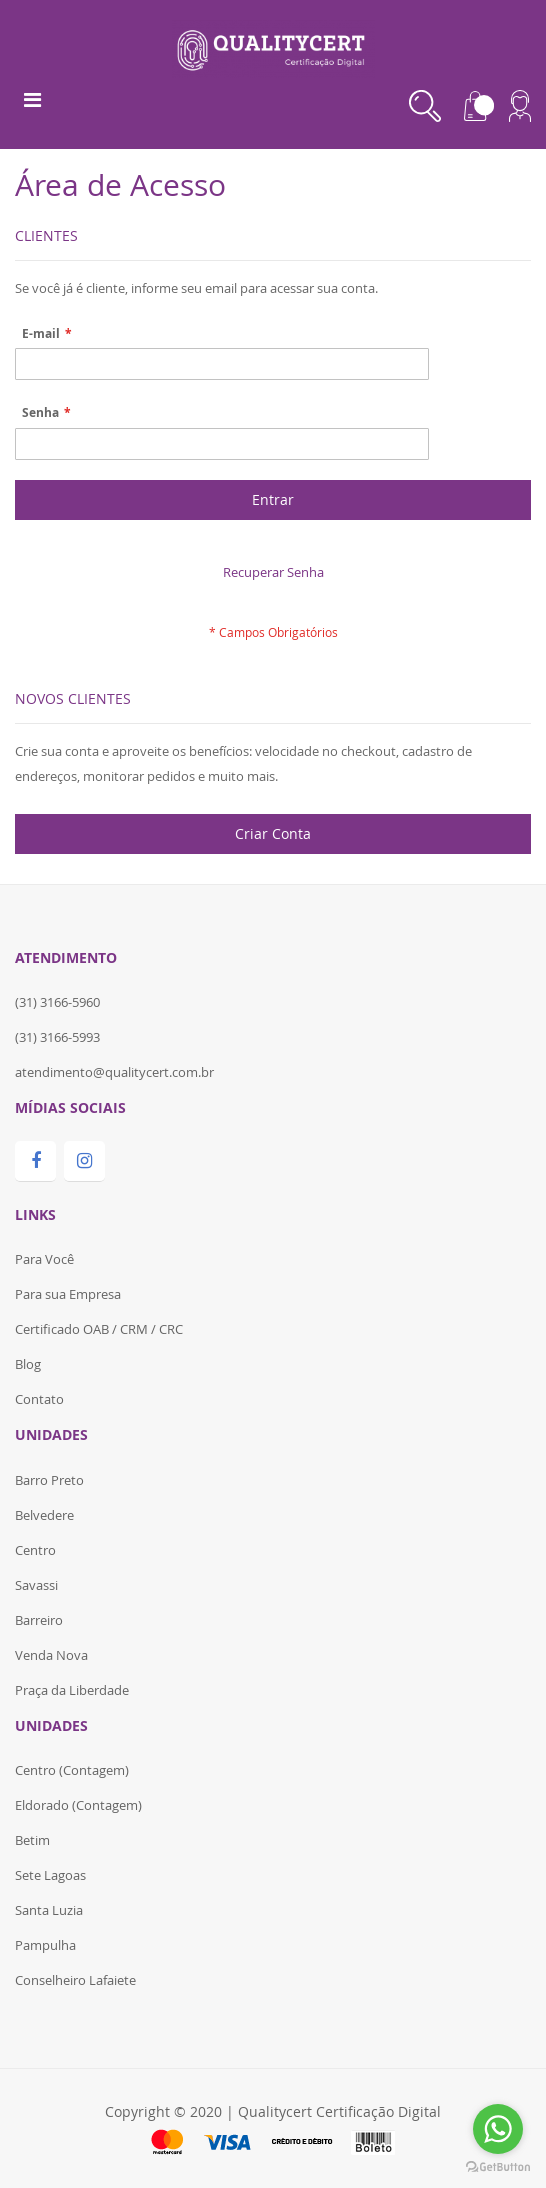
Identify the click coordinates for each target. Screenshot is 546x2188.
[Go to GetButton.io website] (498, 2167)
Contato (39, 1399)
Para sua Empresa (68, 1294)
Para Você (44, 1259)
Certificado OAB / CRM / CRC (99, 1329)
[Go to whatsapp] (498, 2129)
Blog (28, 1364)
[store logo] (273, 47)
